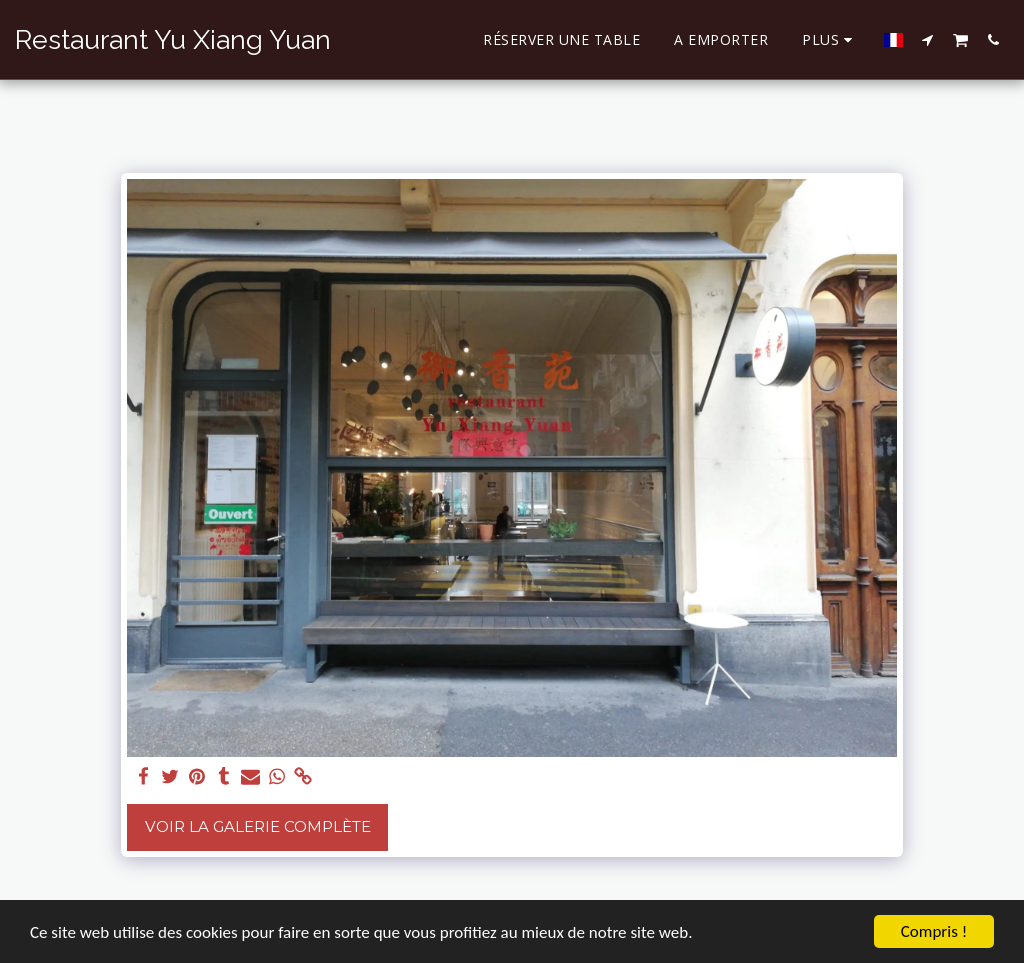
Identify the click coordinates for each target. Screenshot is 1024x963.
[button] (928, 39)
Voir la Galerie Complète (258, 826)
